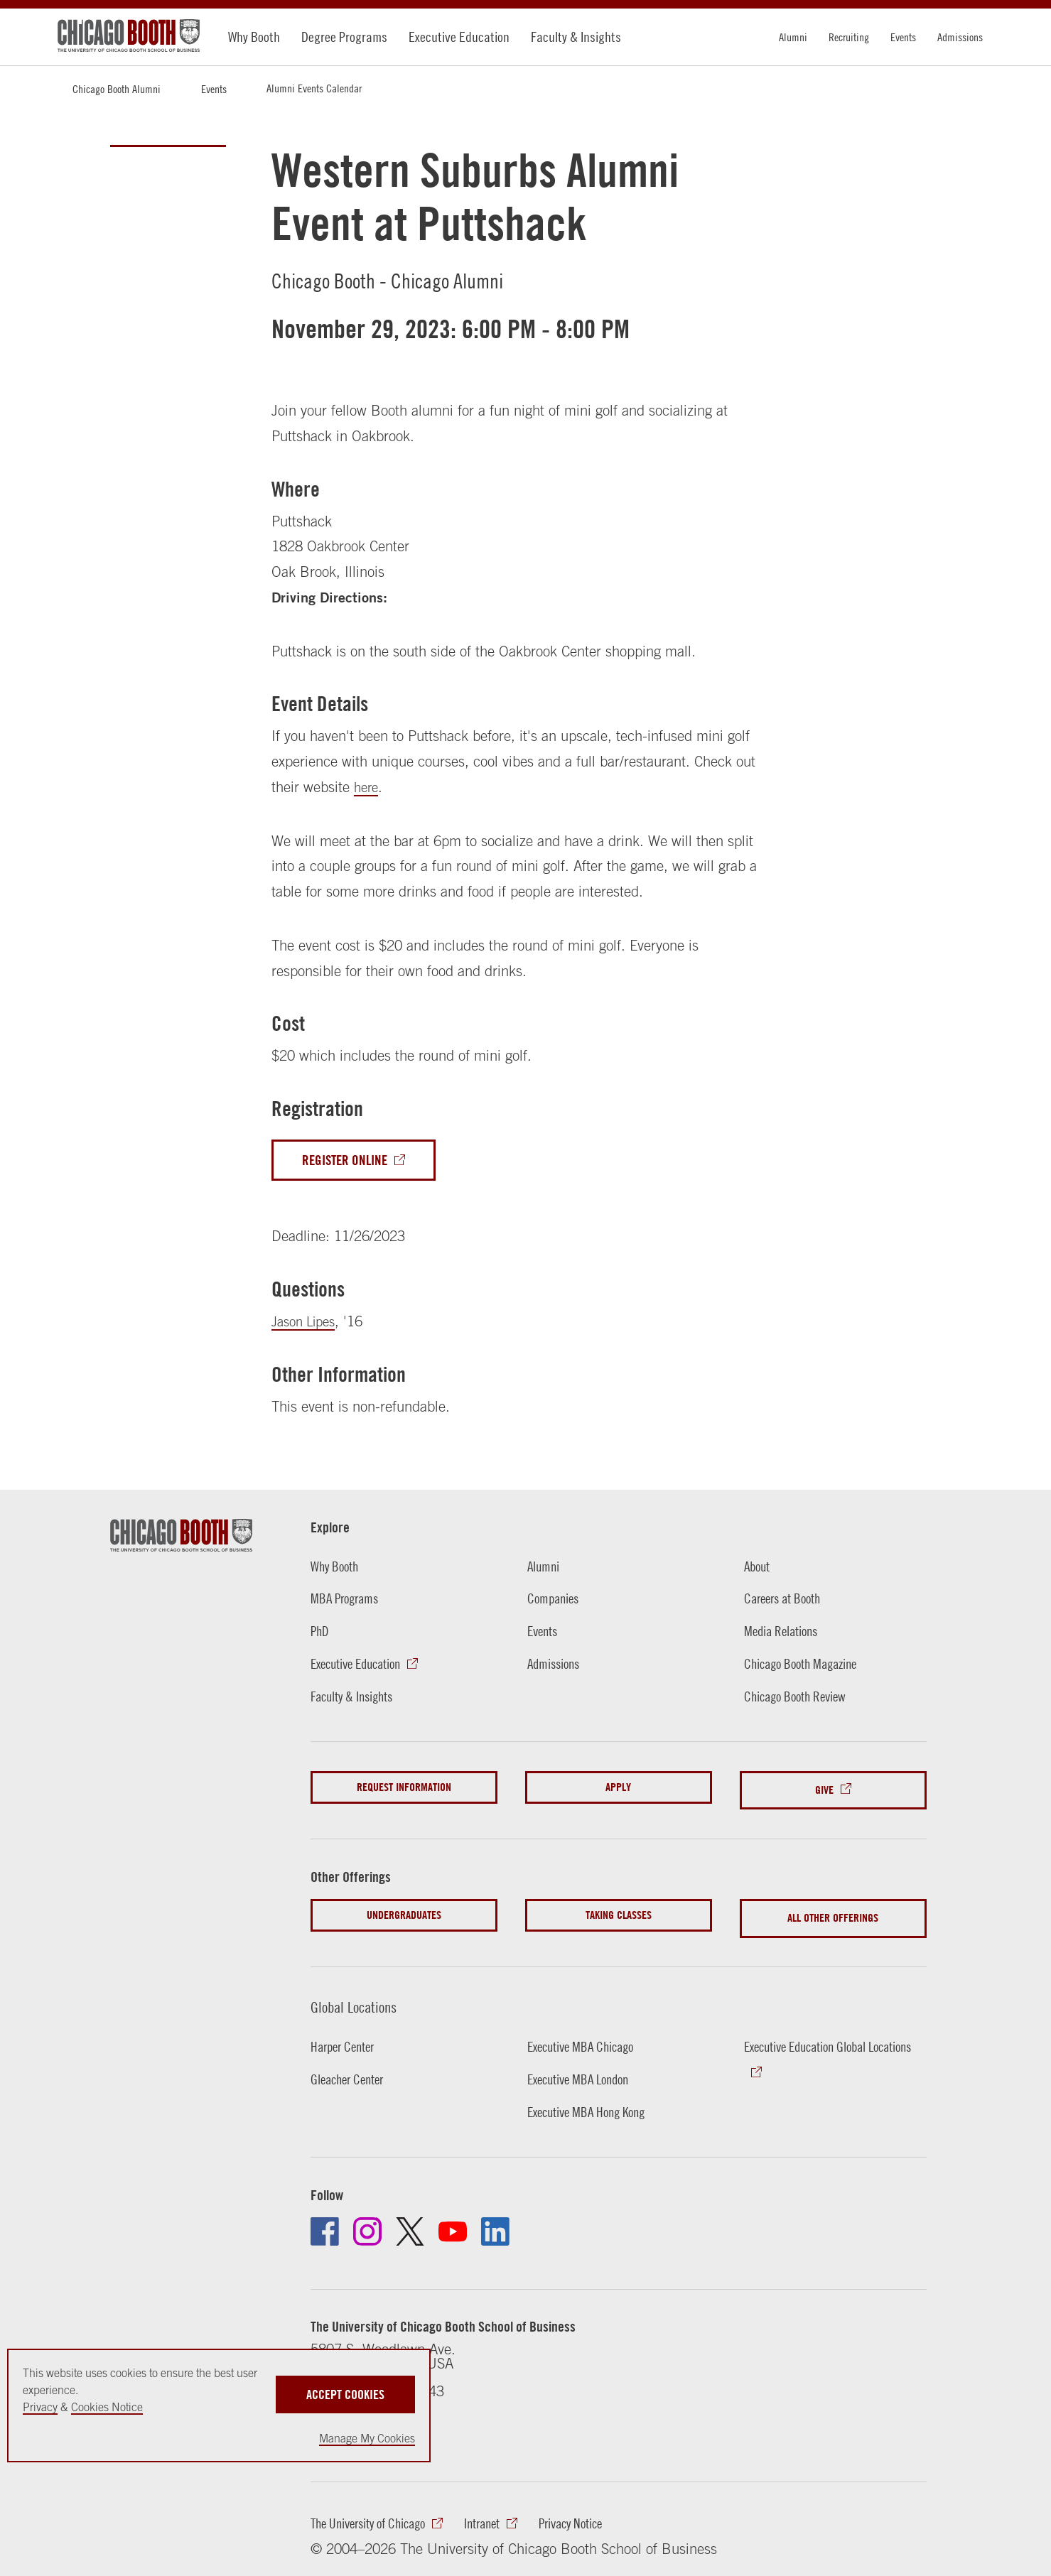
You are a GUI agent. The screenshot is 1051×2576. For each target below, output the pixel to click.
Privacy (40, 2407)
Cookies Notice (107, 2407)
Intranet (496, 2516)
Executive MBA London (583, 2069)
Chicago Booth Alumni (116, 88)
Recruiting (849, 37)
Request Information (404, 1789)
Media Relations (784, 1633)
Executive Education (459, 36)
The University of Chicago (374, 2516)
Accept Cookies (345, 2383)
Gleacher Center (351, 2069)
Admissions (960, 37)
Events (903, 37)
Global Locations (359, 1996)
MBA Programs (347, 1601)
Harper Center (346, 2036)
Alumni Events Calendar (314, 88)
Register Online (347, 1161)
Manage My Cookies (367, 2438)
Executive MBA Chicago (585, 2036)
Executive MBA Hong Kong (591, 2102)
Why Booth (254, 36)
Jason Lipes (307, 1323)
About (758, 1568)
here (367, 787)
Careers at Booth (786, 1601)
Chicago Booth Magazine (805, 1665)
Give (824, 1789)
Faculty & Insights (576, 36)
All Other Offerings (832, 1911)
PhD (320, 1633)
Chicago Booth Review (799, 1698)
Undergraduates (404, 1911)
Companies (555, 1601)
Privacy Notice (591, 2516)
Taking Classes (619, 1911)
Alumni (793, 37)
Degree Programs (344, 36)
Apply (618, 1789)
